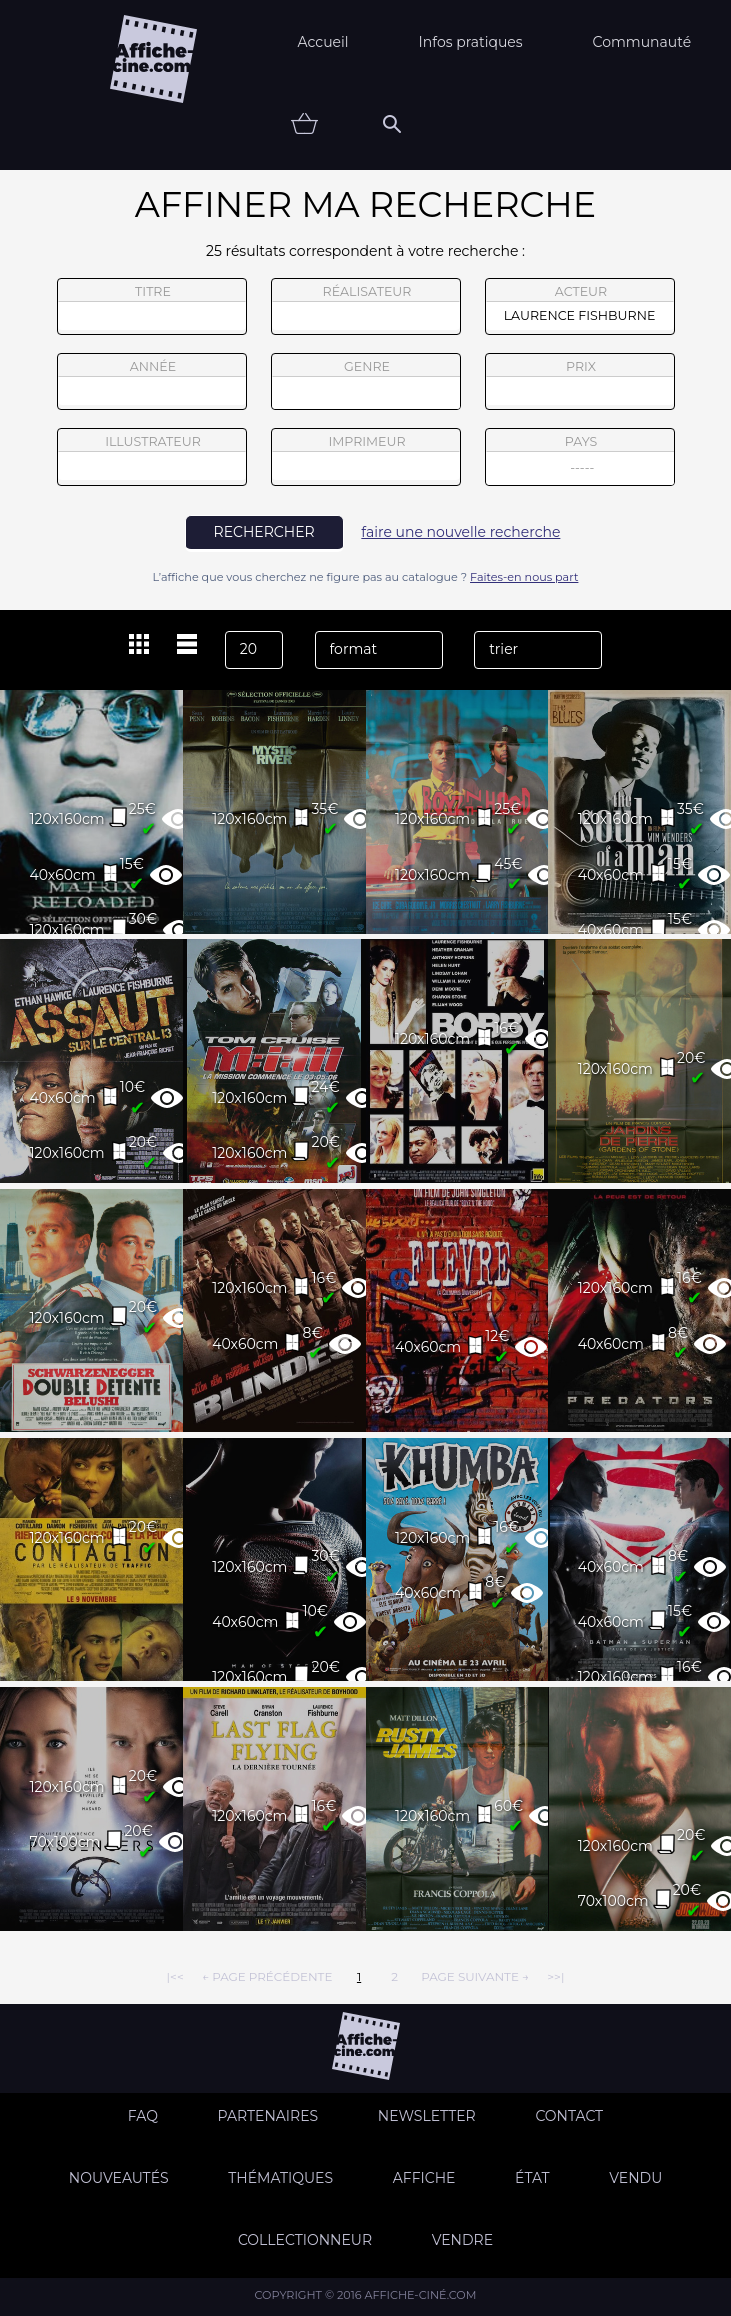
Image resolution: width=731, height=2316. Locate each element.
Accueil (323, 42)
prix (580, 382)
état (532, 2178)
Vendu (635, 2178)
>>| (555, 1976)
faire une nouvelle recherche (460, 532)
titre (152, 307)
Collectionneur (305, 2240)
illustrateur (152, 457)
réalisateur (366, 307)
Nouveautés (119, 2178)
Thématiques (280, 2178)
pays (580, 459)
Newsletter (427, 2116)
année (152, 382)
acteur (580, 307)
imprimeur (366, 457)
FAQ (143, 2116)
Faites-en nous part (524, 577)
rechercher (264, 532)
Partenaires (268, 2116)
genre (366, 384)
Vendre (462, 2240)
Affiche (424, 2178)
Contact (569, 2116)
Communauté (642, 42)
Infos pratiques (471, 42)
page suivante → (475, 1976)
